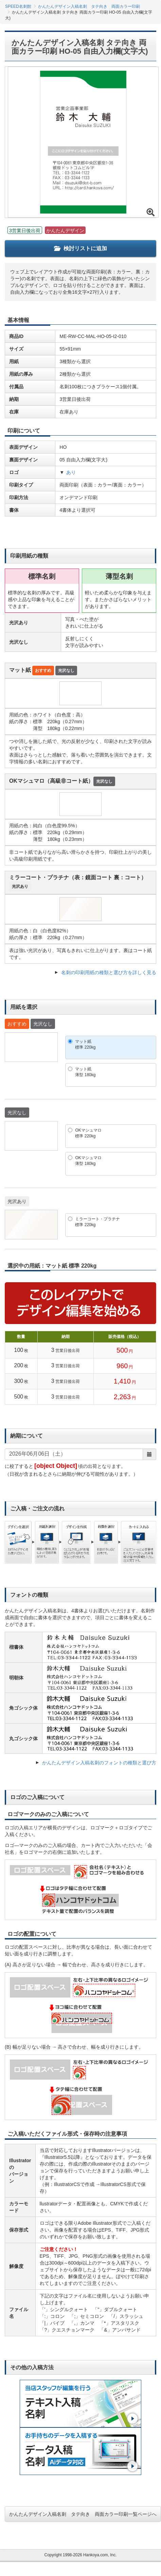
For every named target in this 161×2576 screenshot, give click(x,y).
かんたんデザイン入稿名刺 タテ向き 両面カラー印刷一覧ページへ (83, 2514)
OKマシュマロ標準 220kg (88, 1133)
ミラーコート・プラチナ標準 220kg (97, 1222)
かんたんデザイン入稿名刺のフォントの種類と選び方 (99, 1762)
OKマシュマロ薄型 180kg (88, 1160)
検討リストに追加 (80, 248)
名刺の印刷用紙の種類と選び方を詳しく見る (108, 972)
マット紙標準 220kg (85, 1044)
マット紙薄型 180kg (85, 1072)
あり (71, 472)
